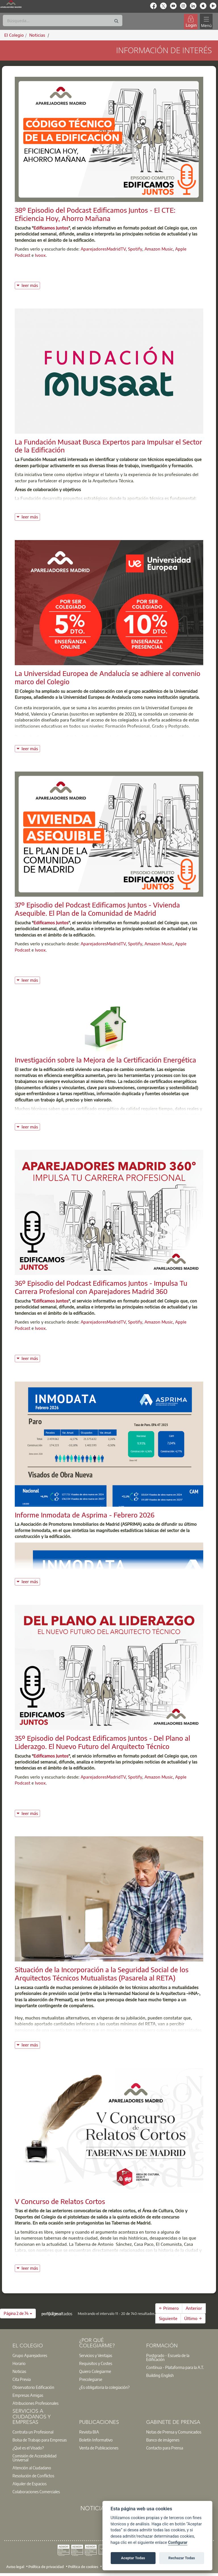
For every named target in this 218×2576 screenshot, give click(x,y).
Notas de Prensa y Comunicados (173, 2431)
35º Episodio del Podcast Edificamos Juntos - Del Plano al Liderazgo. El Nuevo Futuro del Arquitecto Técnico (102, 1742)
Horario (19, 2363)
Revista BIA (89, 2431)
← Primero (169, 2308)
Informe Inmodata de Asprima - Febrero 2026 (84, 1514)
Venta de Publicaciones (98, 2447)
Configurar (177, 2542)
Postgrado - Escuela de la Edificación (167, 2357)
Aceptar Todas (133, 2558)
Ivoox (40, 255)
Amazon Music (158, 248)
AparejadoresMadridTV (103, 248)
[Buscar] (62, 20)
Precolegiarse (90, 2379)
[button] (18, 2313)
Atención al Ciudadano (31, 2467)
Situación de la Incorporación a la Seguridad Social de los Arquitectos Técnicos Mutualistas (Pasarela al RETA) (101, 1973)
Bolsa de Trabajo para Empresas (39, 2439)
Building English (160, 2375)
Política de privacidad (46, 2566)
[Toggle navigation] (206, 21)
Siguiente (168, 2318)
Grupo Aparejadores (29, 2355)
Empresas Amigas (27, 2395)
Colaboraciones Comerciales (36, 2491)
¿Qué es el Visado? (28, 2447)
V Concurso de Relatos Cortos (60, 2201)
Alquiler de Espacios (29, 2483)
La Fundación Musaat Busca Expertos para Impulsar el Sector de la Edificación (108, 445)
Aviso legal (15, 2566)
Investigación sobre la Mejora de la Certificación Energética (105, 1059)
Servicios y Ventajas (95, 2355)
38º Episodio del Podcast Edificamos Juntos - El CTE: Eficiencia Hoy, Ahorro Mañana (95, 214)
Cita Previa (21, 2379)
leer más (31, 285)
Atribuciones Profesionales (35, 2403)
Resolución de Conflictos (33, 2475)
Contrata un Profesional (32, 2431)
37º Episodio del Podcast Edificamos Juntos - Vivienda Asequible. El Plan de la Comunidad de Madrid (97, 908)
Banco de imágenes (162, 2439)
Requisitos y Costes (95, 2363)
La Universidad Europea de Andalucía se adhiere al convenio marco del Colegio (107, 677)
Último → (193, 2318)
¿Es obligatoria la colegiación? (104, 2387)
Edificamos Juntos (50, 227)
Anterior (194, 2308)
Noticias (19, 2371)
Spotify (135, 248)
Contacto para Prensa (164, 2447)
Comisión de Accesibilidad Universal (34, 2457)
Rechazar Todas (181, 2558)
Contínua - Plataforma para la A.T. (175, 2367)
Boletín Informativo (96, 2439)
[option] (42, 2355)
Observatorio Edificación (33, 2387)
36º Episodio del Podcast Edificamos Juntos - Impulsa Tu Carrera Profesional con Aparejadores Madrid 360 (101, 1287)
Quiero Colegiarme (95, 2371)
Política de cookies (83, 2566)
